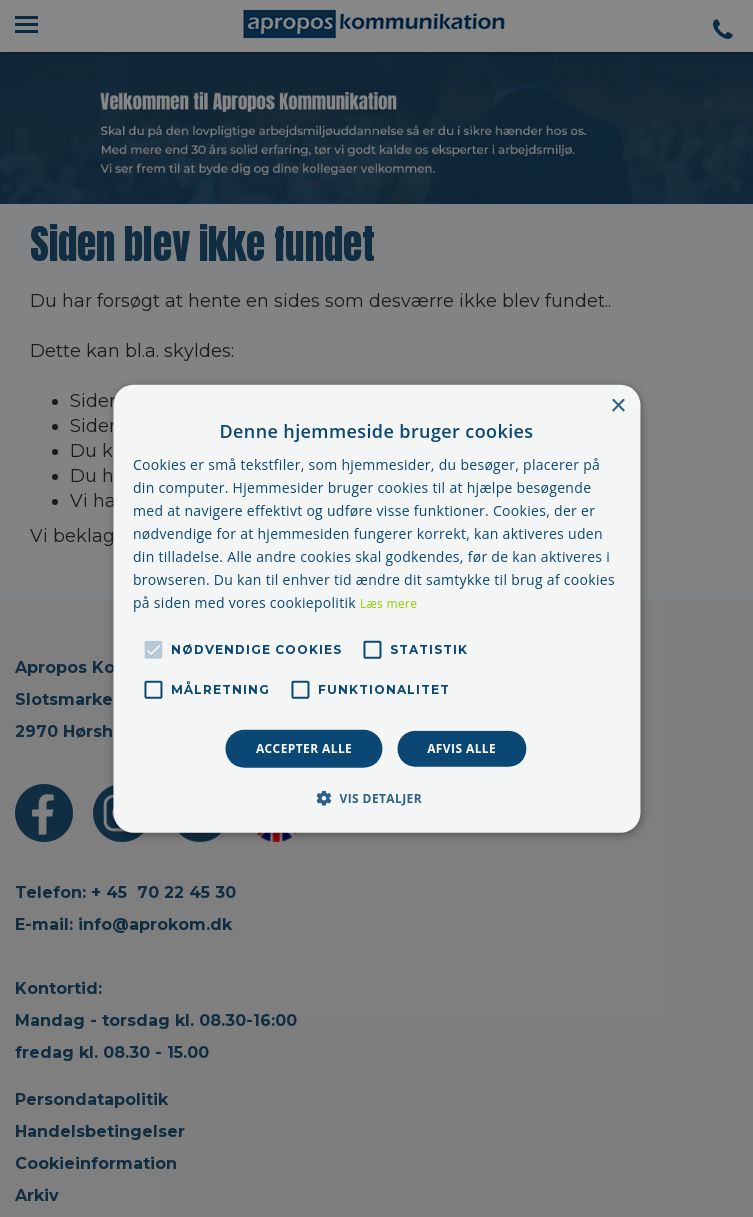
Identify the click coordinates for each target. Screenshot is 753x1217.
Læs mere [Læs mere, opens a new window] (388, 603)
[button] (376, 798)
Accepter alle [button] (304, 747)
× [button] (617, 405)
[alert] (376, 608)
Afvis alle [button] (461, 747)
